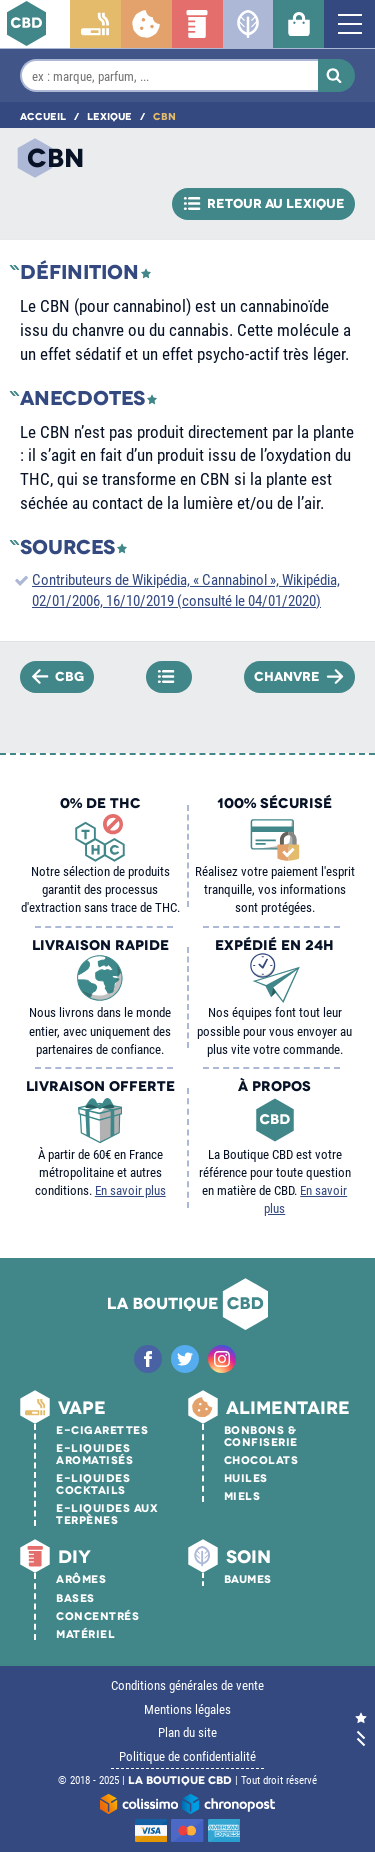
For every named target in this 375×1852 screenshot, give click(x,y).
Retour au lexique (264, 204)
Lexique (109, 116)
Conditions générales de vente (187, 1685)
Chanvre (299, 676)
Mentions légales (187, 1709)
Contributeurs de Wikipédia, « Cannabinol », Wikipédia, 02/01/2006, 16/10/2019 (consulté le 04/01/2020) (186, 589)
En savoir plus (130, 1190)
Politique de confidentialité (187, 1756)
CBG (58, 676)
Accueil (43, 116)
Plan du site (187, 1732)
